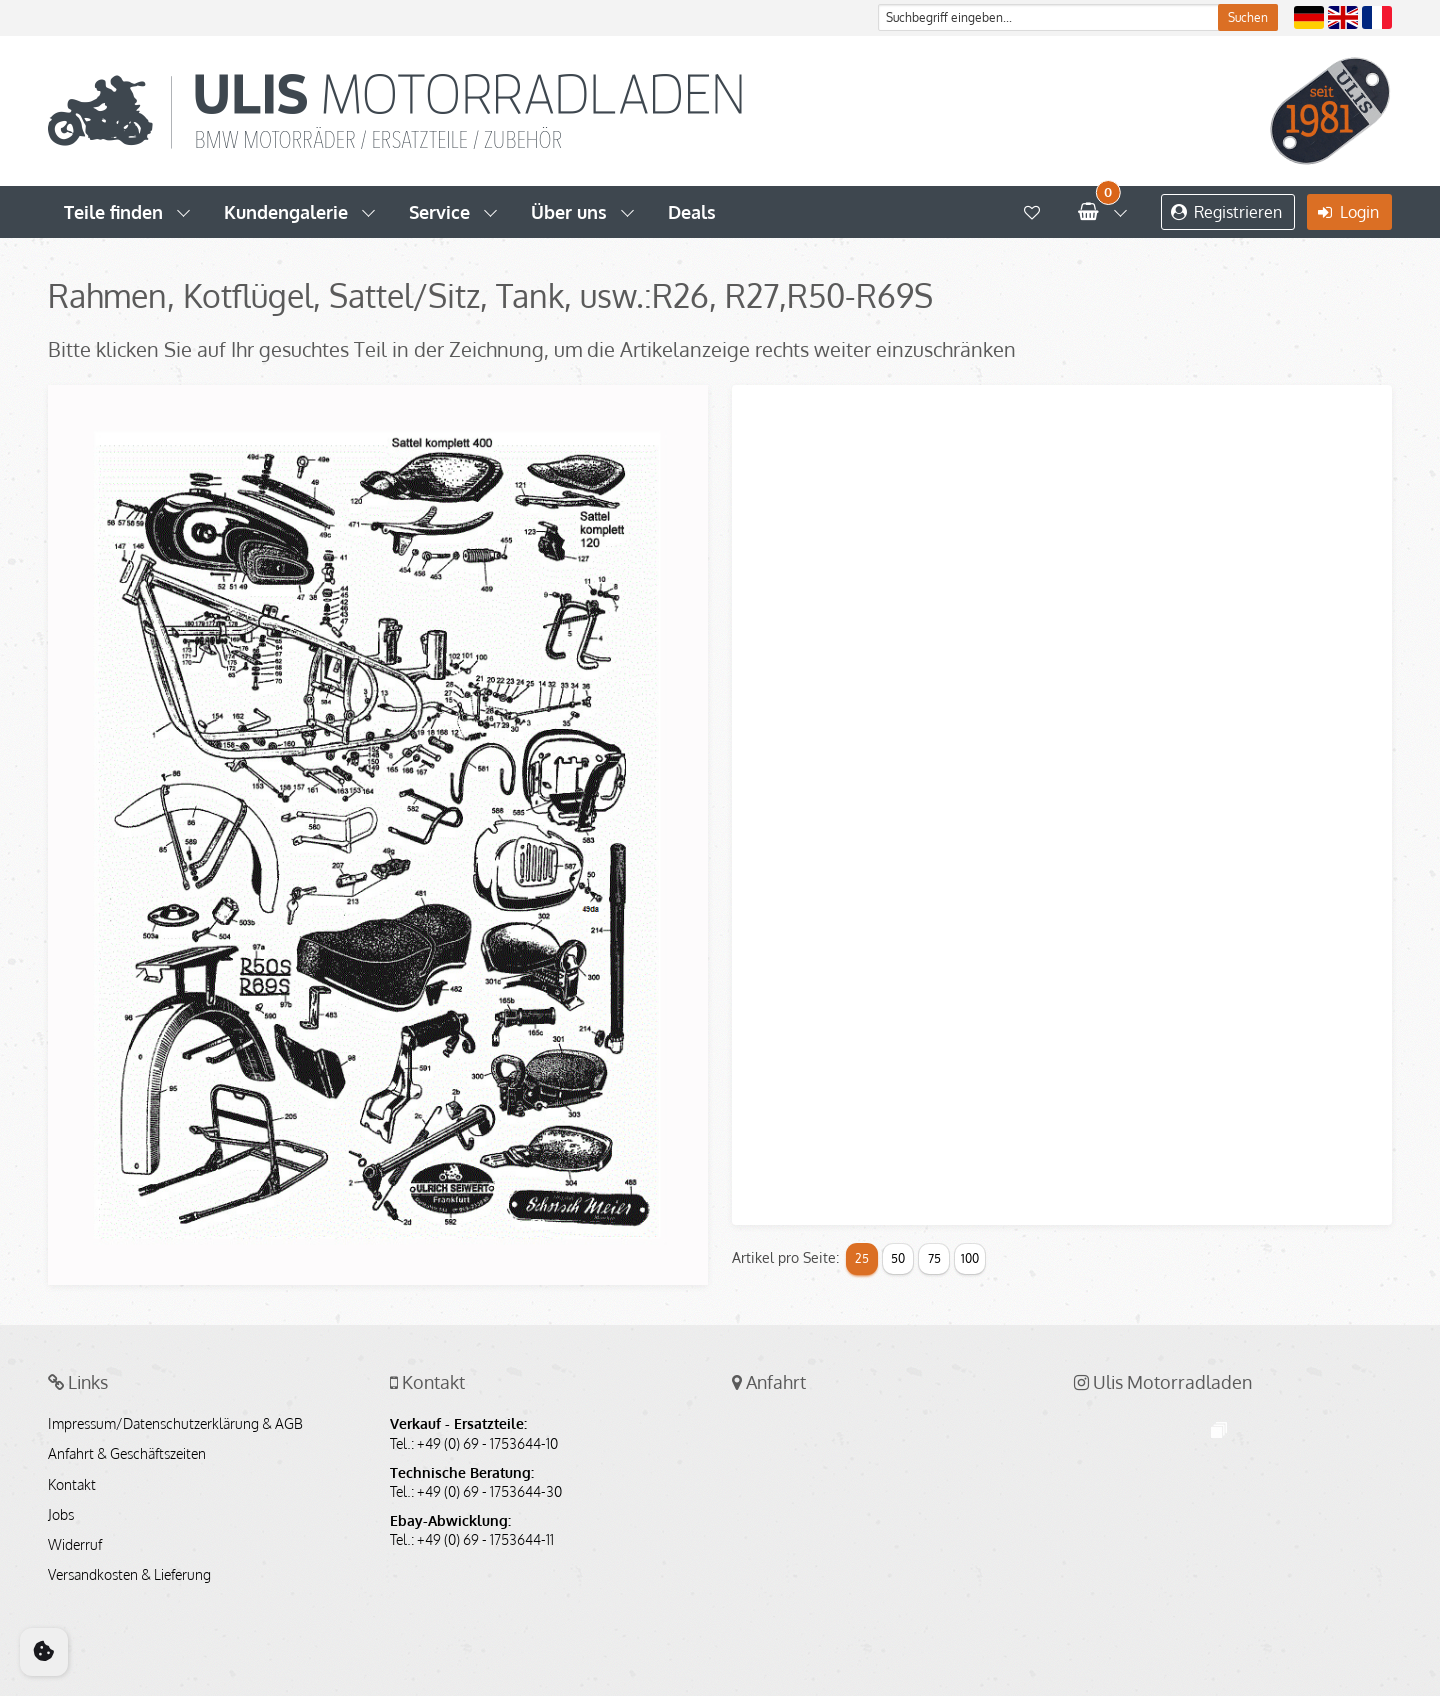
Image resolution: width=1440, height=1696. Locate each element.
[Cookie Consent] (44, 1652)
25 (862, 1258)
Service (439, 212)
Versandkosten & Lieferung (129, 1575)
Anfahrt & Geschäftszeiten (127, 1454)
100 (970, 1258)
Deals (692, 212)
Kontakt (72, 1485)
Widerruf (75, 1545)
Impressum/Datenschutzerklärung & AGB (175, 1424)
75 (934, 1258)
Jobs (61, 1515)
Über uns (569, 212)
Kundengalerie (286, 212)
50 (898, 1258)
